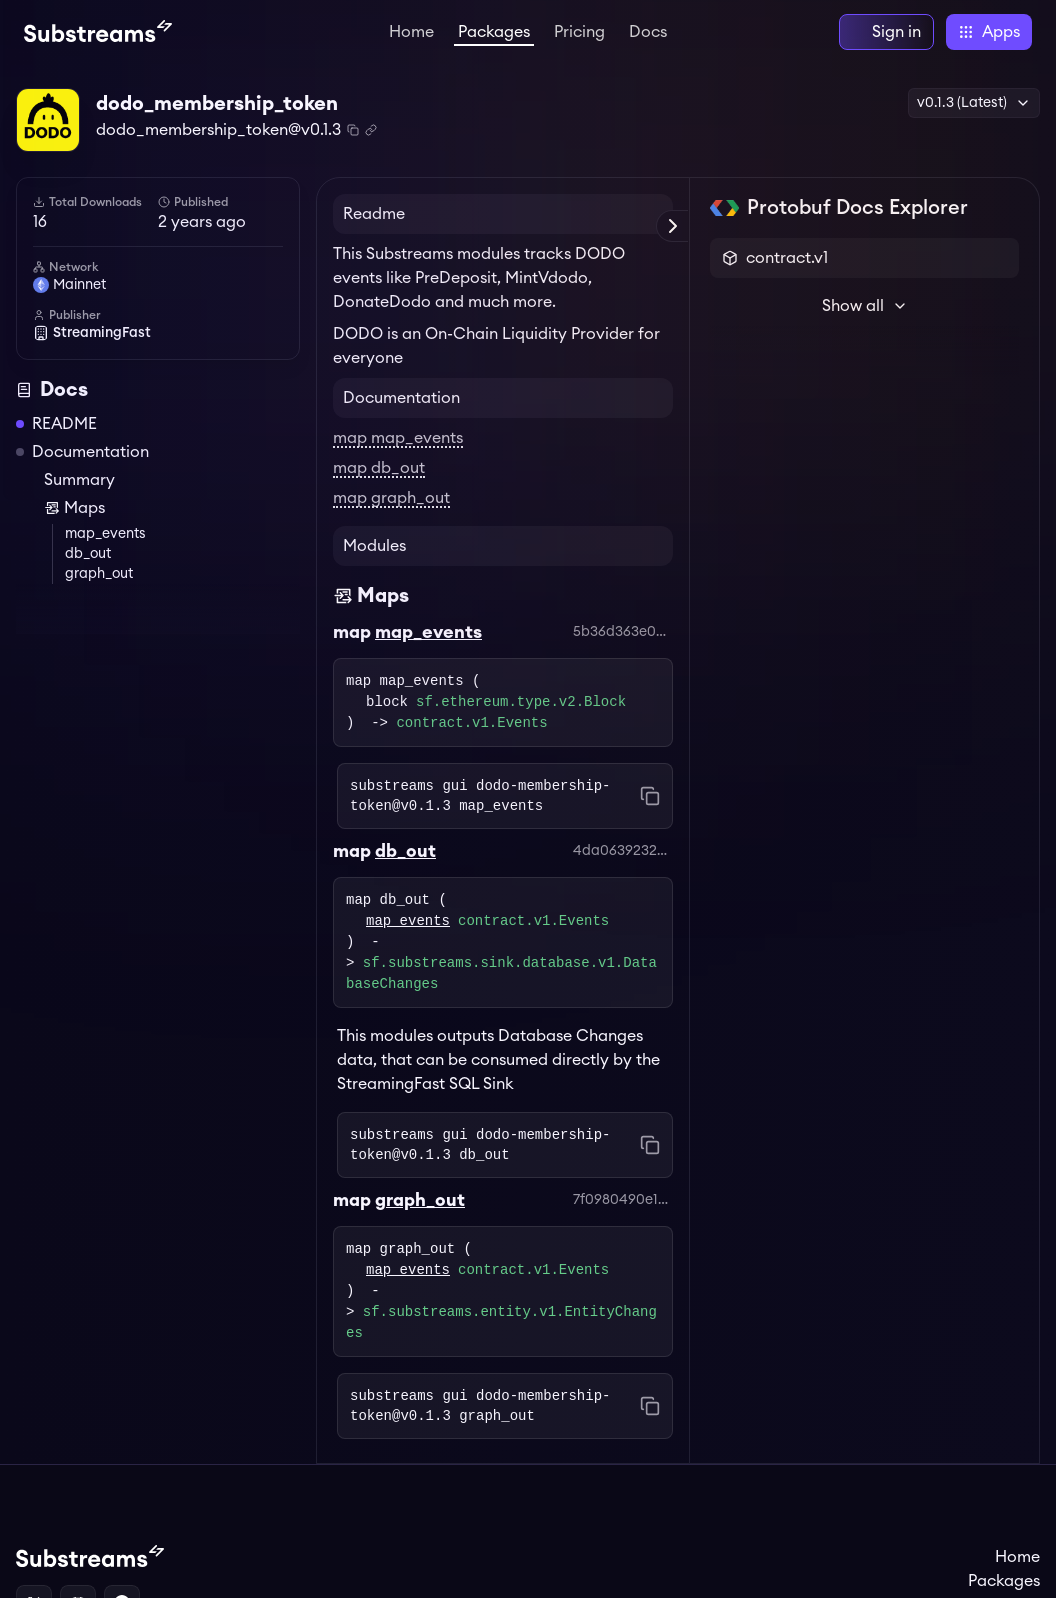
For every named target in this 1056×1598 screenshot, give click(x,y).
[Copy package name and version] (353, 130)
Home (411, 32)
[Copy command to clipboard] (650, 796)
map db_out (379, 468)
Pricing (579, 32)
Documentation (90, 452)
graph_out (99, 574)
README (64, 424)
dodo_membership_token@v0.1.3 (218, 130)
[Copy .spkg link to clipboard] (371, 130)
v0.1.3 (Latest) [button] (974, 103)
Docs (648, 32)
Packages (494, 32)
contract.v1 (787, 258)
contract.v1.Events (471, 723)
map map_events (398, 438)
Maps (74, 508)
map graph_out (391, 498)
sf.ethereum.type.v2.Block (521, 702)
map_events (105, 534)
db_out (88, 554)
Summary (79, 480)
